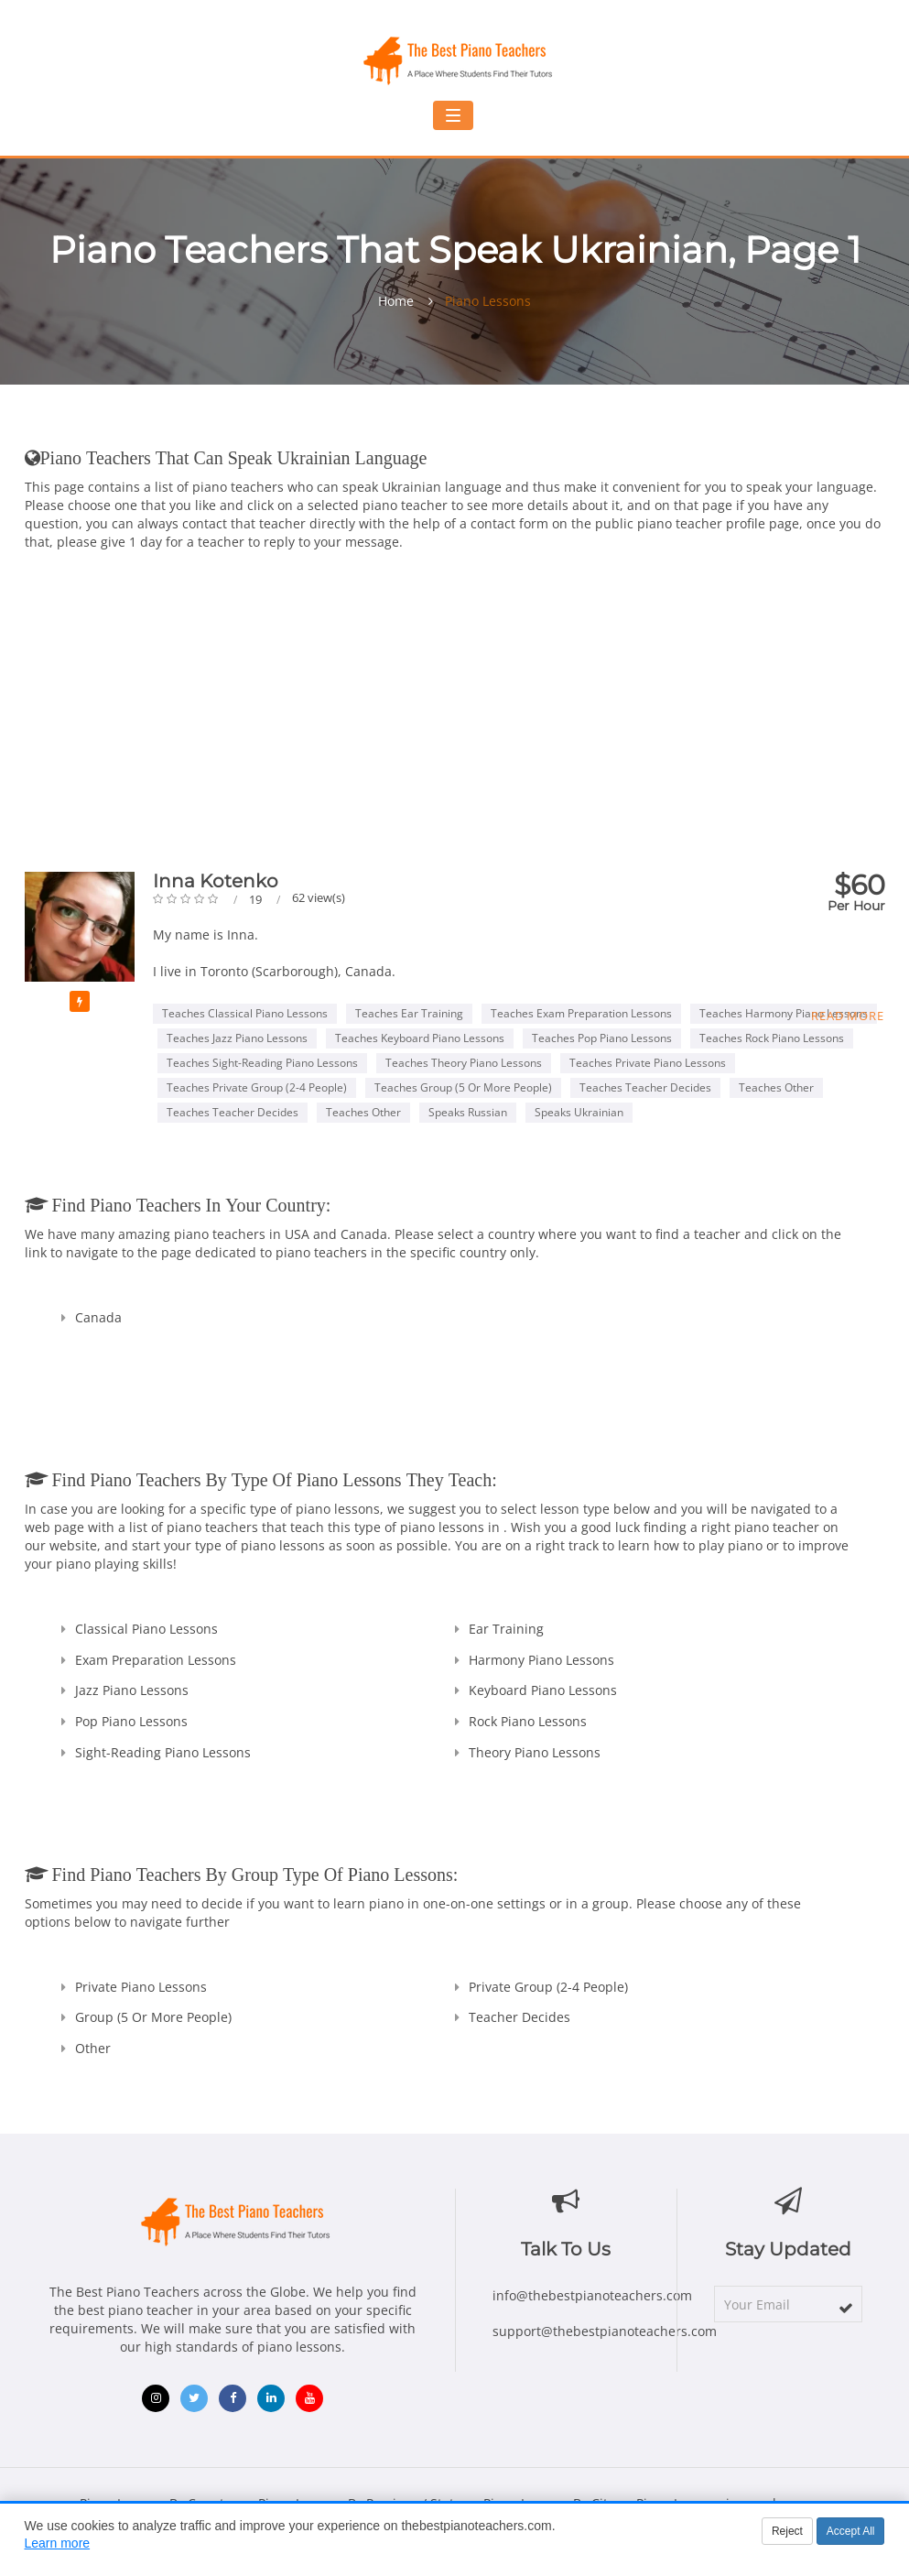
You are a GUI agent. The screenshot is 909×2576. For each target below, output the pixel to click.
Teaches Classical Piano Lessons (245, 1013)
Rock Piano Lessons (528, 1721)
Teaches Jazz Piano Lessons (237, 1038)
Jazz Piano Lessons (132, 1690)
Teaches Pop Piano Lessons (602, 1038)
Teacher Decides (519, 2017)
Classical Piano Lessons (146, 1628)
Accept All (851, 2531)
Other (93, 2048)
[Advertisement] (455, 698)
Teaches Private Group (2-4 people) (257, 1087)
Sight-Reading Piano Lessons (163, 1752)
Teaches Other (776, 1087)
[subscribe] (846, 2307)
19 (257, 899)
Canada (98, 1317)
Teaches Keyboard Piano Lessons (419, 1038)
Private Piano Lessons (141, 1986)
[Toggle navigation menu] (453, 115)
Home (396, 301)
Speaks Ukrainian (579, 1112)
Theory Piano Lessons (535, 1752)
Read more (847, 1015)
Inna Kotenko (215, 881)
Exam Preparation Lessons (155, 1660)
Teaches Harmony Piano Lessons (783, 1013)
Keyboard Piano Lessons (543, 1690)
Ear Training (506, 1628)
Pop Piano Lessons (131, 1721)
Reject (787, 2531)
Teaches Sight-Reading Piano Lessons (262, 1063)
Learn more (58, 2543)
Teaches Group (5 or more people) (463, 1087)
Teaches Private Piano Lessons (647, 1063)
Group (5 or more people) (153, 2017)
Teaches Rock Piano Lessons (771, 1038)
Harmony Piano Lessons (541, 1660)
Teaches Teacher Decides (645, 1087)
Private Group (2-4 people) (548, 1986)
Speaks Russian (467, 1112)
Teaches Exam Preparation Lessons (581, 1013)
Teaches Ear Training (409, 1013)
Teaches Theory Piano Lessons (463, 1063)
